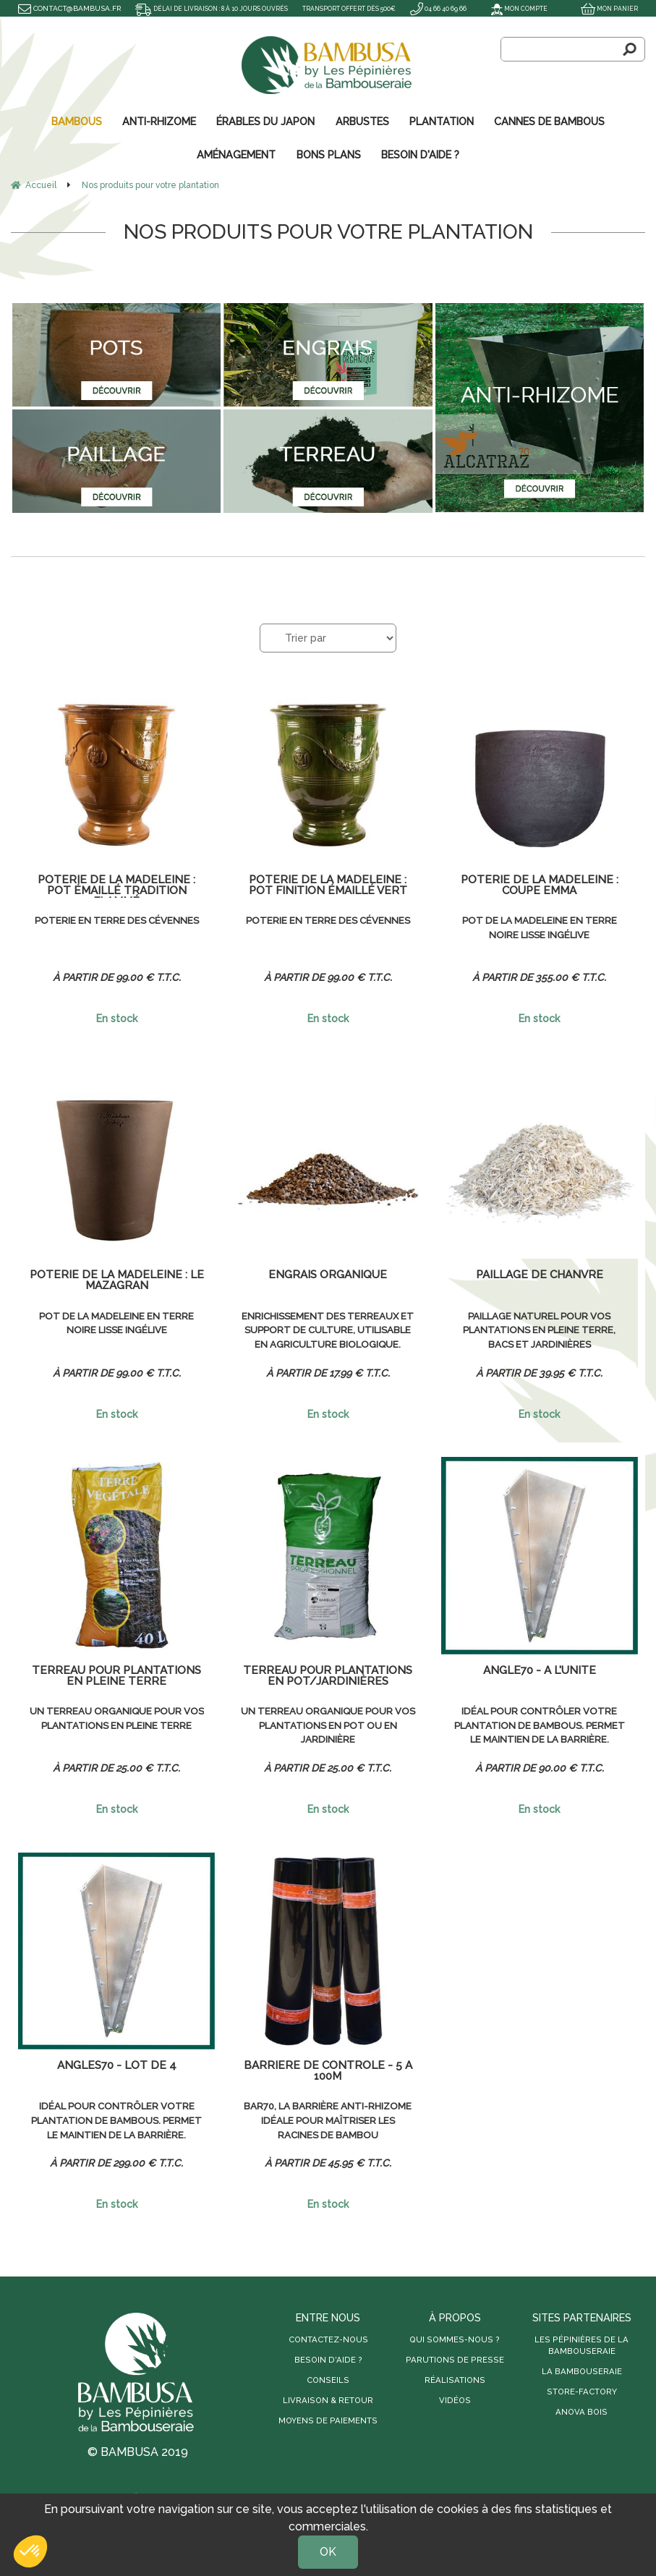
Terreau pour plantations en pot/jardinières (328, 1675)
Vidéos (455, 2399)
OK (328, 2552)
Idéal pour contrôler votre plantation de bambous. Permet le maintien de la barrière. (539, 1726)
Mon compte (511, 8)
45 (358, 2161)
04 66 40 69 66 (49, 25)
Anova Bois (581, 2410)
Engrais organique (327, 1274)
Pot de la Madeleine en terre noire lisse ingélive (539, 927)
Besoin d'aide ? (328, 2358)
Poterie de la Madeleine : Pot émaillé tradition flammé (116, 884)
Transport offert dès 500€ (379, 8)
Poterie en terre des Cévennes (116, 919)
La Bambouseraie (582, 2370)
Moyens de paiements (328, 2419)
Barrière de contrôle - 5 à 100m (328, 2070)
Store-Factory (582, 2390)
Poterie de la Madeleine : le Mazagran (116, 1279)
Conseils (328, 2378)
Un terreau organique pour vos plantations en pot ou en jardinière (328, 1725)
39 (569, 1371)
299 (146, 2161)
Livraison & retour (328, 2399)
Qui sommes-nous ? (454, 2338)
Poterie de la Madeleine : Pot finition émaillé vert (327, 884)
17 (358, 1371)
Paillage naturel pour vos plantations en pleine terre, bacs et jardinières (539, 1330)
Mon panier (607, 8)
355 (569, 976)
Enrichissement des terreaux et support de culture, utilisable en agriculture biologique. (327, 1331)
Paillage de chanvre (539, 1274)
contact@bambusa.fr (69, 8)
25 (146, 1766)
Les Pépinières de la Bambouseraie (581, 2344)
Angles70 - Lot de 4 (116, 2065)
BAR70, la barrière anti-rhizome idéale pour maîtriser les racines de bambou (327, 2120)
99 (147, 976)
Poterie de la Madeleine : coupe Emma (540, 884)
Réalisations (455, 2378)
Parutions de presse (455, 2358)
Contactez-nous (328, 2338)
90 (569, 1766)
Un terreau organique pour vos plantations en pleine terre (116, 1725)
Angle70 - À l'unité (539, 1670)
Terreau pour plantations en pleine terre (116, 1675)
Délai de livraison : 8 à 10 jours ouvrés (222, 8)
